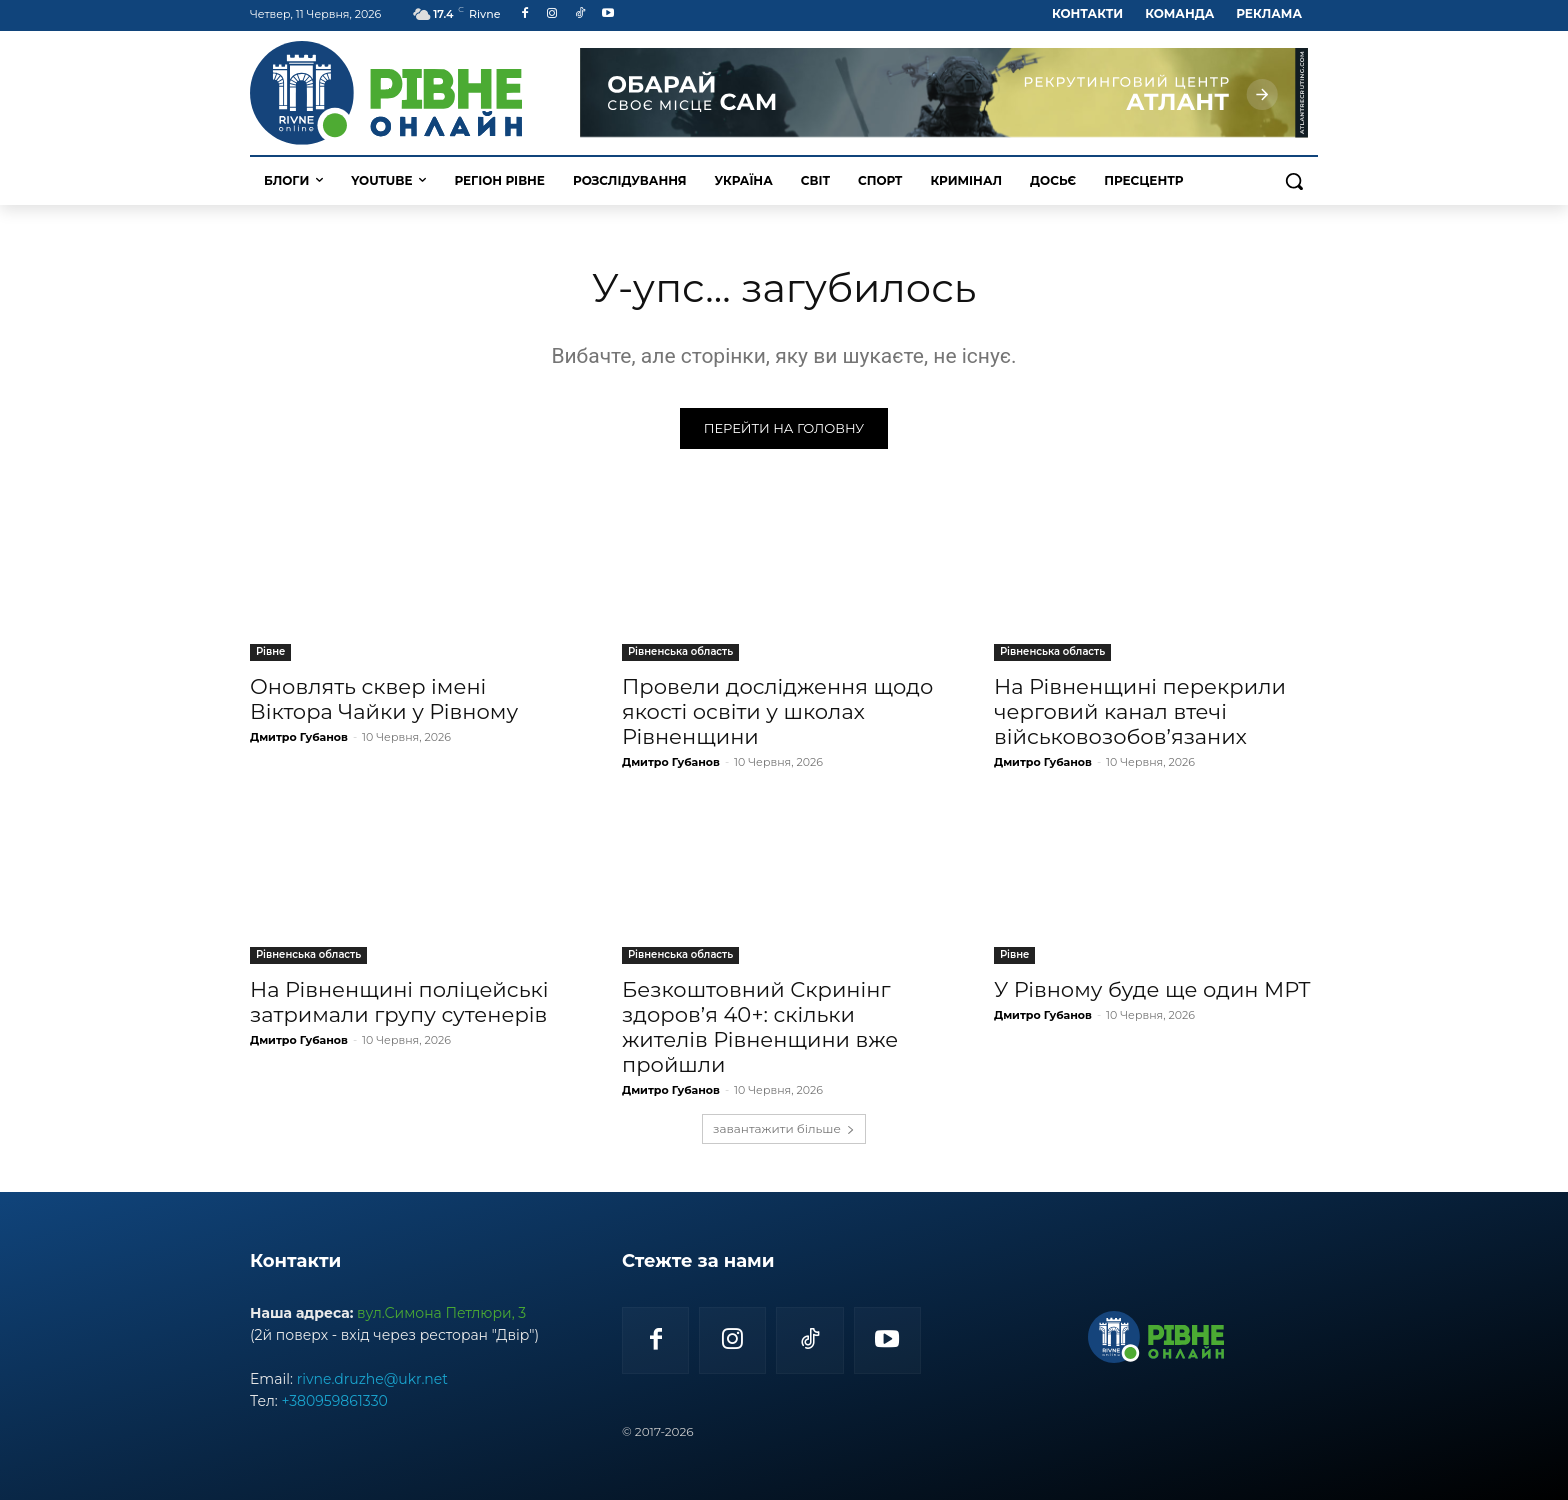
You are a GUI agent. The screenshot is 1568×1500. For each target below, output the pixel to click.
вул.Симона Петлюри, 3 (441, 1313)
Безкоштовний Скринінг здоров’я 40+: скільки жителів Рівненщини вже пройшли (760, 1027)
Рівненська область (680, 651)
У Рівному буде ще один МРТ (1152, 989)
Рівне (270, 651)
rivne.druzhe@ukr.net (372, 1379)
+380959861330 (334, 1401)
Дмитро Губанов (299, 737)
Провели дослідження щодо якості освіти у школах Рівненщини (777, 711)
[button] (1294, 181)
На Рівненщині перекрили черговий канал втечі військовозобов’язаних (1140, 711)
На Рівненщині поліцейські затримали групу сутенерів (399, 1002)
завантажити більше (784, 1128)
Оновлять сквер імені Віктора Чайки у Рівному (384, 699)
